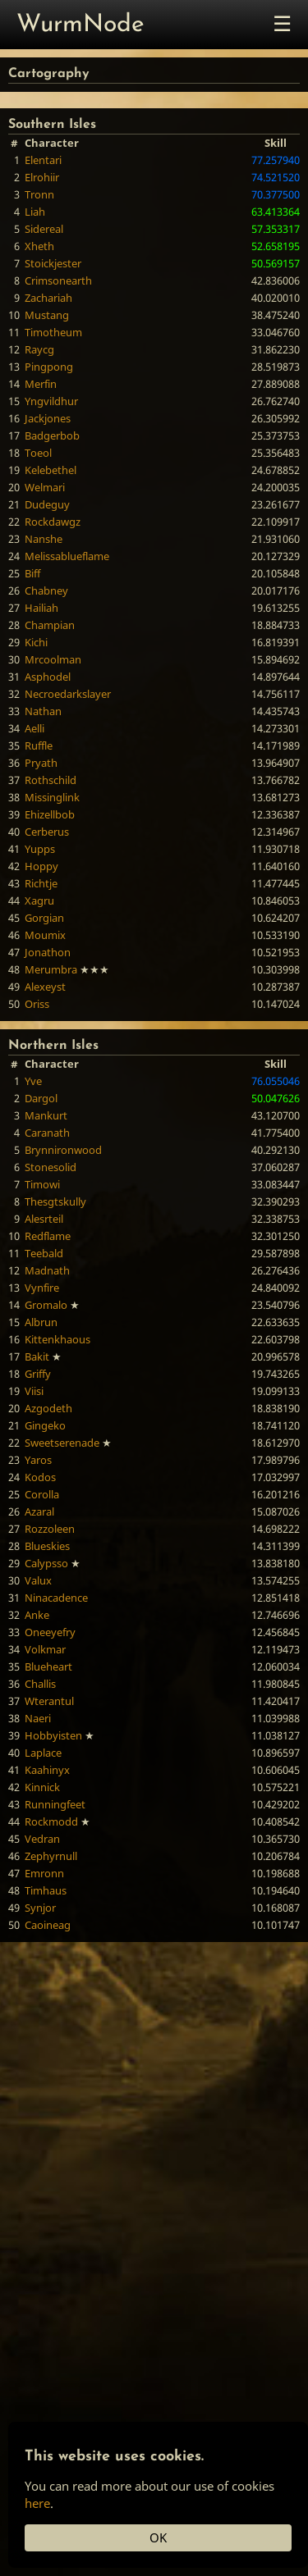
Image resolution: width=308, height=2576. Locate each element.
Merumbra (51, 969)
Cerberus (47, 831)
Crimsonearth (58, 280)
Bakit (37, 1356)
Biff (32, 573)
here (37, 2503)
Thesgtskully (55, 1201)
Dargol (41, 1098)
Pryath (41, 762)
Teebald (44, 1253)
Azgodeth (48, 1408)
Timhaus (46, 1890)
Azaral (39, 1511)
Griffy (38, 1373)
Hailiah (41, 607)
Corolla (42, 1494)
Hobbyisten (53, 1735)
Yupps (40, 848)
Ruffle (39, 745)
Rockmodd (51, 1821)
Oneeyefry (50, 1632)
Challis (40, 1683)
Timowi (42, 1184)
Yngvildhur (51, 401)
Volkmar (45, 1649)
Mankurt (46, 1115)
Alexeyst (45, 986)
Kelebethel (50, 470)
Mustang (47, 315)
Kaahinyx (47, 1769)
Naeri (38, 1718)
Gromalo (46, 1304)
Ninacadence (56, 1597)
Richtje (41, 883)
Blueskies (47, 1546)
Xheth (39, 246)
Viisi (34, 1391)
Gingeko (45, 1425)
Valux (38, 1580)
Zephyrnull (51, 1856)
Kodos (40, 1477)
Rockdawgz (52, 521)
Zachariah (48, 297)
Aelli (34, 728)
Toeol (38, 452)
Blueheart (48, 1666)
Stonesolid (50, 1167)
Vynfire (42, 1287)
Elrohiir (42, 177)
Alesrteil (44, 1218)
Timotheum (53, 332)
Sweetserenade (62, 1442)
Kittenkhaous (57, 1339)
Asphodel (48, 676)
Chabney (46, 590)
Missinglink (52, 797)
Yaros (38, 1459)
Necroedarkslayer (68, 693)
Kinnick (42, 1787)
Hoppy (41, 866)
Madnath (47, 1270)
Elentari (43, 160)
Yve (33, 1081)
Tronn (39, 194)
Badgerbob (52, 435)
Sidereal (44, 228)
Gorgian (44, 917)
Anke (37, 1614)
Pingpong (49, 366)
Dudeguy (47, 504)
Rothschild (50, 780)
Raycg (39, 349)
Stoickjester (53, 263)
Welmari (45, 487)
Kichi (36, 642)
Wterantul (49, 1701)
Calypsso (46, 1563)
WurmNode (80, 25)
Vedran (42, 1838)
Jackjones (48, 418)
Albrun (41, 1322)
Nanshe (43, 538)
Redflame (48, 1236)
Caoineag (48, 1924)
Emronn (44, 1873)
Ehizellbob (50, 814)
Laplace (43, 1752)
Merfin (41, 383)
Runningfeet (55, 1804)
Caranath (47, 1132)
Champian (50, 625)
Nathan (43, 711)
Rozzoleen (50, 1528)
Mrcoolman (53, 659)
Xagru (39, 900)
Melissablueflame (67, 556)
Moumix (45, 935)
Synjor (40, 1907)
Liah (35, 211)
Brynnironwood (63, 1149)
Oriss (37, 1003)
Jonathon (48, 952)
